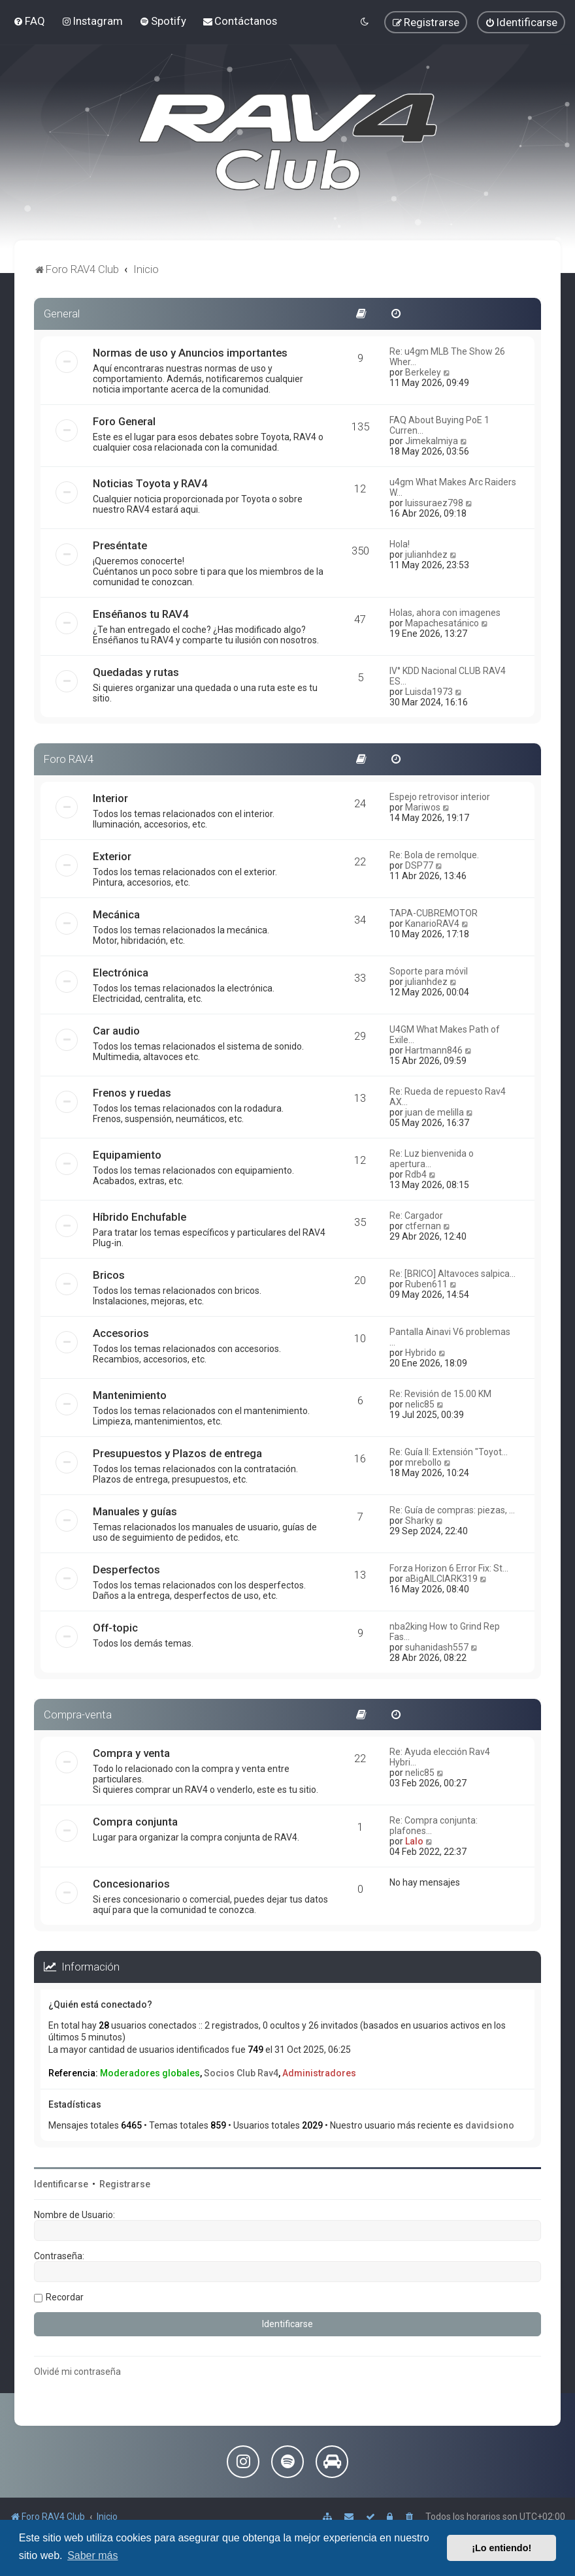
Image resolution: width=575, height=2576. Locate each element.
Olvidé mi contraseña (77, 2371)
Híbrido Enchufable (139, 1216)
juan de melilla (434, 1112)
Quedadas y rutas (136, 672)
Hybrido (420, 1352)
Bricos (109, 1274)
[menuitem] (29, 21)
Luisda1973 (429, 691)
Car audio (116, 1030)
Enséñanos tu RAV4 (141, 613)
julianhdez (426, 554)
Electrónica (120, 972)
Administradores (319, 2073)
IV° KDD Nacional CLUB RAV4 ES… (447, 676)
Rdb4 (416, 1174)
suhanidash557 (436, 1647)
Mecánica (116, 914)
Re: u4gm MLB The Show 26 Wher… (447, 356)
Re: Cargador (416, 1215)
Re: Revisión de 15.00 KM (440, 1394)
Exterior (112, 856)
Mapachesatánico (442, 623)
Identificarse (61, 2184)
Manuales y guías (135, 1511)
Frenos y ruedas (132, 1092)
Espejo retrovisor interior (439, 797)
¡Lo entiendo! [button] (501, 2548)
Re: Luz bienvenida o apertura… (431, 1158)
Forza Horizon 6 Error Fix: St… (448, 1568)
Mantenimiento (130, 1395)
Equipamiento (127, 1154)
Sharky (419, 1520)
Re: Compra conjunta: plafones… (433, 1825)
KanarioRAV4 (432, 923)
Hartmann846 (434, 1050)
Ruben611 (426, 1284)
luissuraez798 (434, 503)
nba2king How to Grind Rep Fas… (444, 1631)
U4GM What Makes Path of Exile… (444, 1034)
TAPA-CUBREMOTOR (433, 913)
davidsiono (489, 2125)
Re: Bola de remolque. (434, 855)
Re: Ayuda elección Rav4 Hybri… (439, 1757)
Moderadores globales (150, 2073)
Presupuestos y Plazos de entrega (177, 1453)
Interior (110, 798)
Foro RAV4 (68, 758)
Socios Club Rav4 (241, 2073)
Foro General (124, 421)
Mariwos (422, 807)
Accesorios (121, 1333)
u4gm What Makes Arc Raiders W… (452, 487)
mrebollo (423, 1462)
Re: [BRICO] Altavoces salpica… (452, 1273)
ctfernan (423, 1226)
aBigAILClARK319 (441, 1578)
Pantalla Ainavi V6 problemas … (449, 1337)
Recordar (65, 2297)
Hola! (399, 544)
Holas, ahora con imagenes (445, 612)
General (62, 313)
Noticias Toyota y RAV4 (150, 483)
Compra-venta (78, 1714)
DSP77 (419, 865)
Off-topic (115, 1627)
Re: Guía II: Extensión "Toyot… (448, 1452)
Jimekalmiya (431, 441)
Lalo (414, 1841)
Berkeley (423, 372)
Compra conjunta (135, 1821)
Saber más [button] (92, 2555)
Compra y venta (131, 1753)
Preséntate (120, 545)
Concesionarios (131, 1883)
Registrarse (124, 2184)
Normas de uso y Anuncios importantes (190, 352)
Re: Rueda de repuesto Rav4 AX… (447, 1096)
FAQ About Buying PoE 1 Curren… (439, 425)
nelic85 (420, 1404)
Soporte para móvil (428, 971)
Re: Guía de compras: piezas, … (452, 1510)
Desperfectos (126, 1569)
